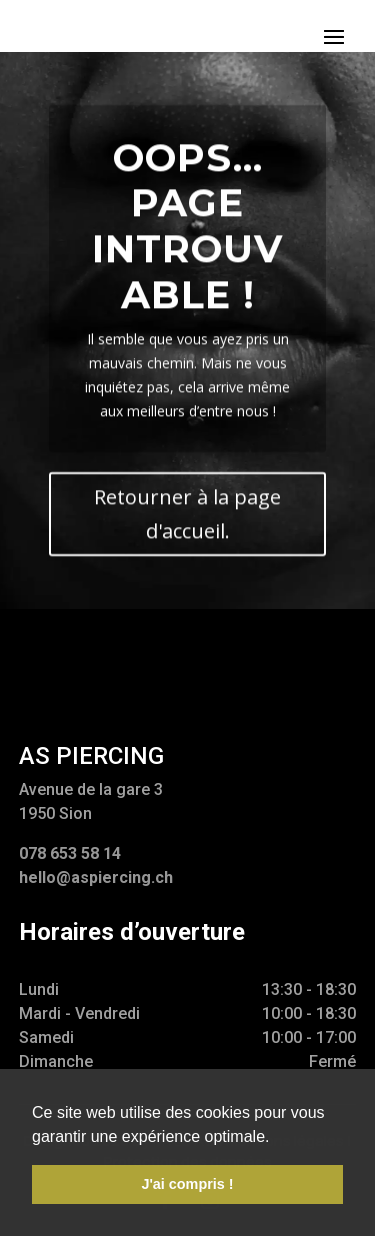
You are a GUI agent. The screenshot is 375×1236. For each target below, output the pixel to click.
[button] (277, 1138)
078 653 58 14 (70, 853)
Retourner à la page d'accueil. (187, 523)
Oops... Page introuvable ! (187, 235)
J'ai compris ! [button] (187, 1184)
